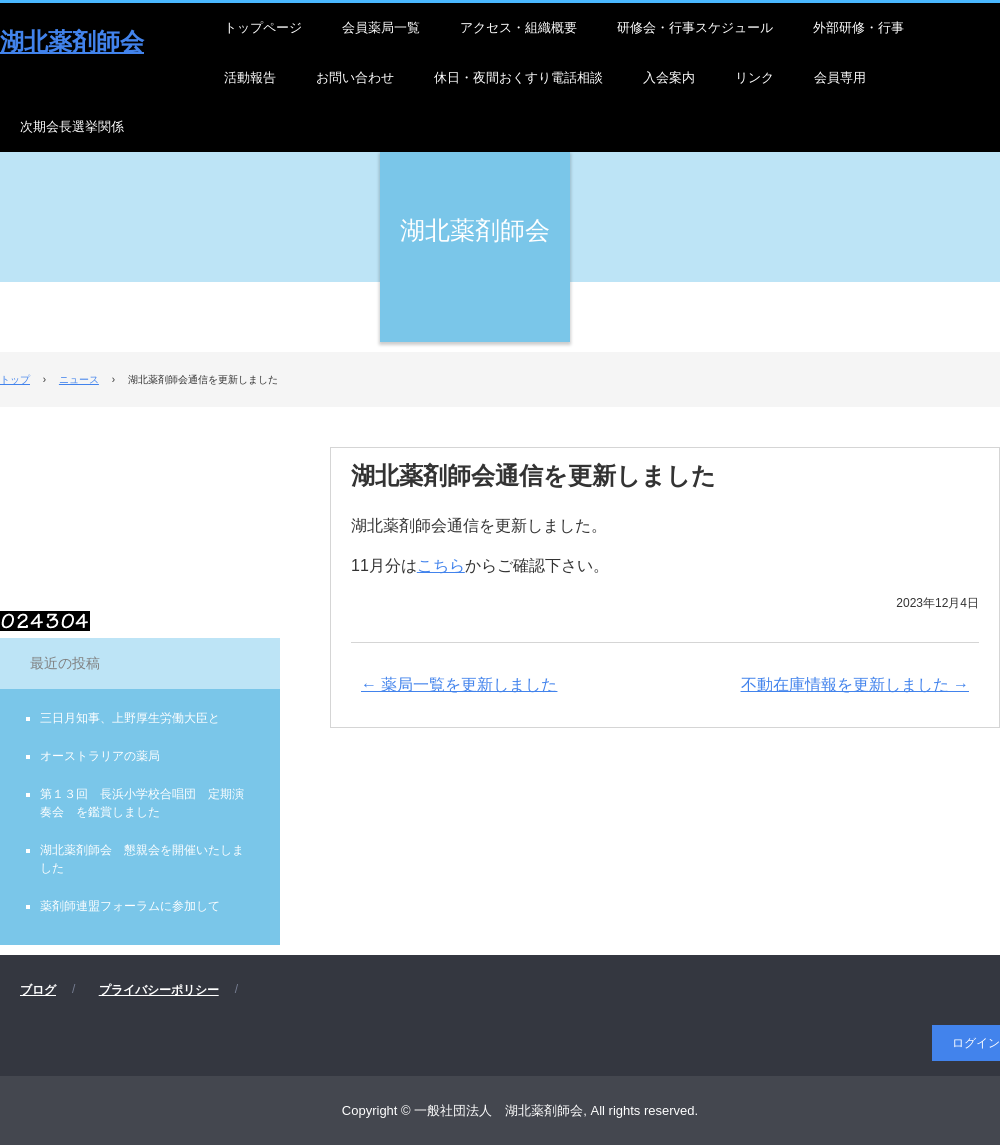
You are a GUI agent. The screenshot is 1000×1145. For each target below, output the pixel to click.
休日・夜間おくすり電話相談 (518, 77)
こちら (441, 565)
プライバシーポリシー (159, 990)
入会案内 (669, 77)
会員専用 (840, 77)
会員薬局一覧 (381, 27)
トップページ (263, 27)
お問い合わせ (355, 77)
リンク (754, 77)
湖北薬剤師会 (72, 41)
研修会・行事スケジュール (695, 27)
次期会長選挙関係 (72, 126)
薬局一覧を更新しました (459, 684)
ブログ (38, 990)
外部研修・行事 (858, 27)
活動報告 (250, 77)
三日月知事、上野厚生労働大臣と (130, 718)
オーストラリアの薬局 (100, 756)
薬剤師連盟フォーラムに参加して (130, 906)
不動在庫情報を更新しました (855, 684)
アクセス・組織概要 (518, 27)
